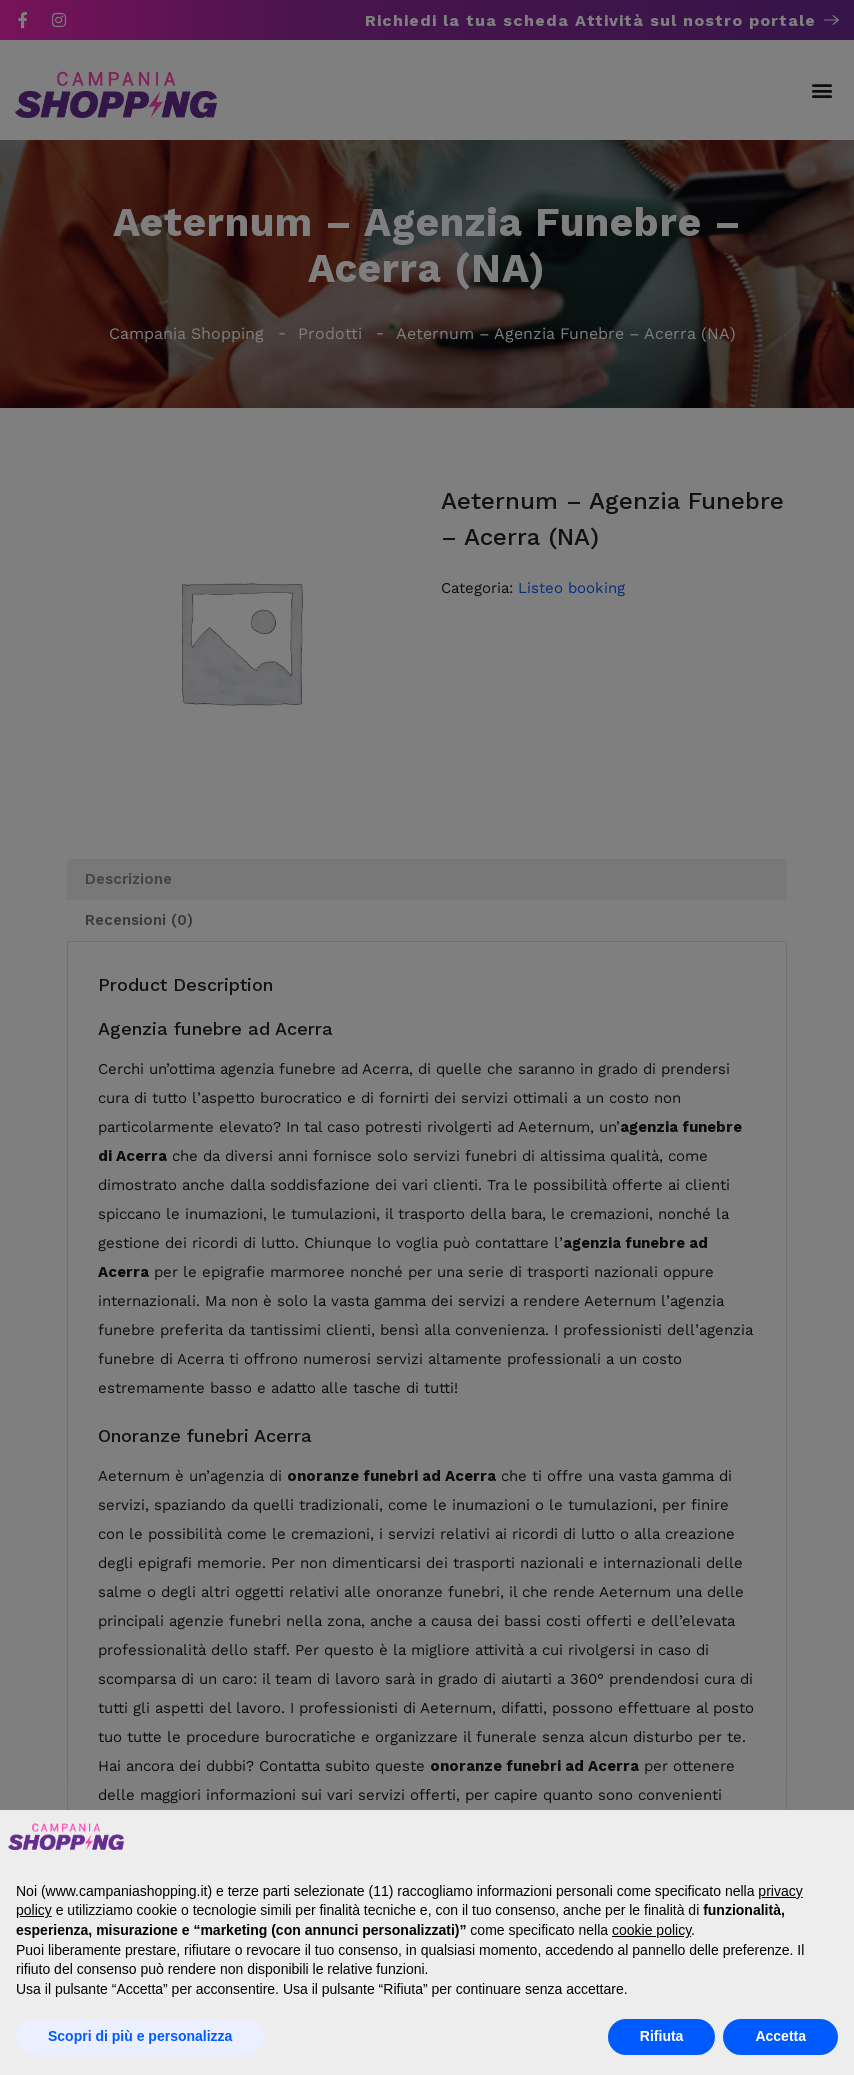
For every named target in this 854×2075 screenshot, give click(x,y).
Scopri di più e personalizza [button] (140, 2036)
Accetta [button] (780, 2036)
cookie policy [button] (651, 1930)
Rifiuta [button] (662, 2036)
